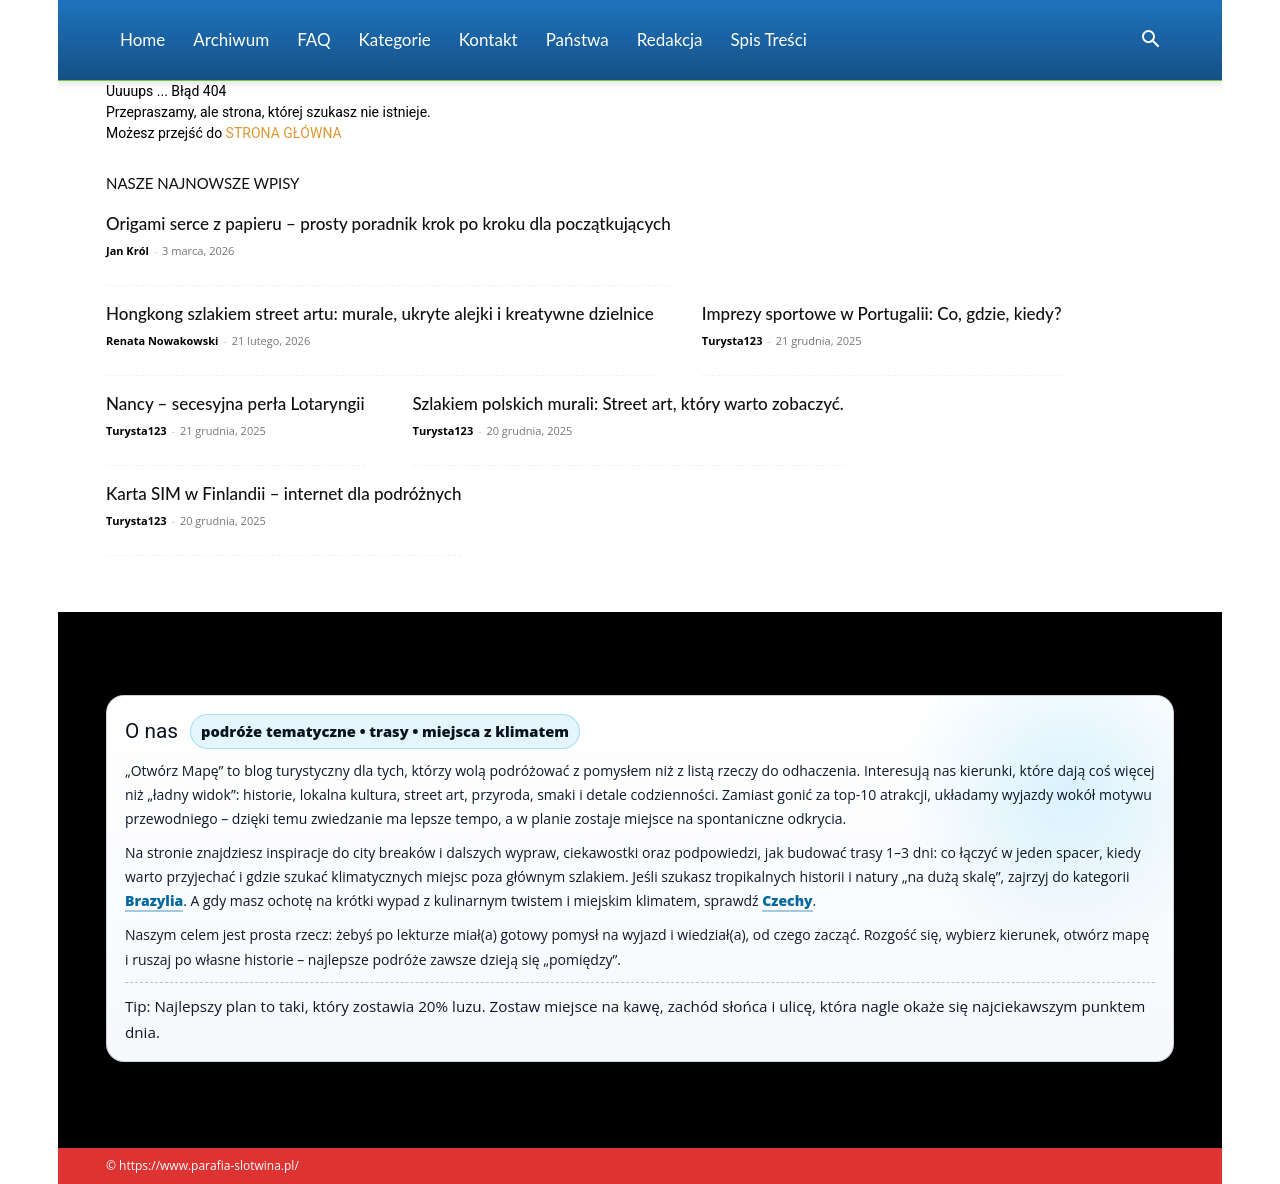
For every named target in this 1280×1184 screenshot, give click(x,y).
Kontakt (488, 39)
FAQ (313, 39)
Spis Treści (769, 39)
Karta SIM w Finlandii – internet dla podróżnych (283, 493)
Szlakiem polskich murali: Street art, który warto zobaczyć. (628, 403)
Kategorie (395, 39)
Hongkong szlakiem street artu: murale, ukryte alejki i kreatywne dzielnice (380, 313)
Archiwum (231, 39)
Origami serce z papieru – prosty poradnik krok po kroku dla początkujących (388, 223)
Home (142, 39)
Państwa (577, 39)
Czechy (787, 900)
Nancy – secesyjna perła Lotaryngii (235, 403)
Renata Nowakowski (162, 340)
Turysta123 (732, 340)
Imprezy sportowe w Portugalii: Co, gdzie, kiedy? (882, 313)
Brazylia (154, 900)
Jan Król (127, 250)
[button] (1150, 41)
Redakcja (670, 39)
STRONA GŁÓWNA (284, 133)
